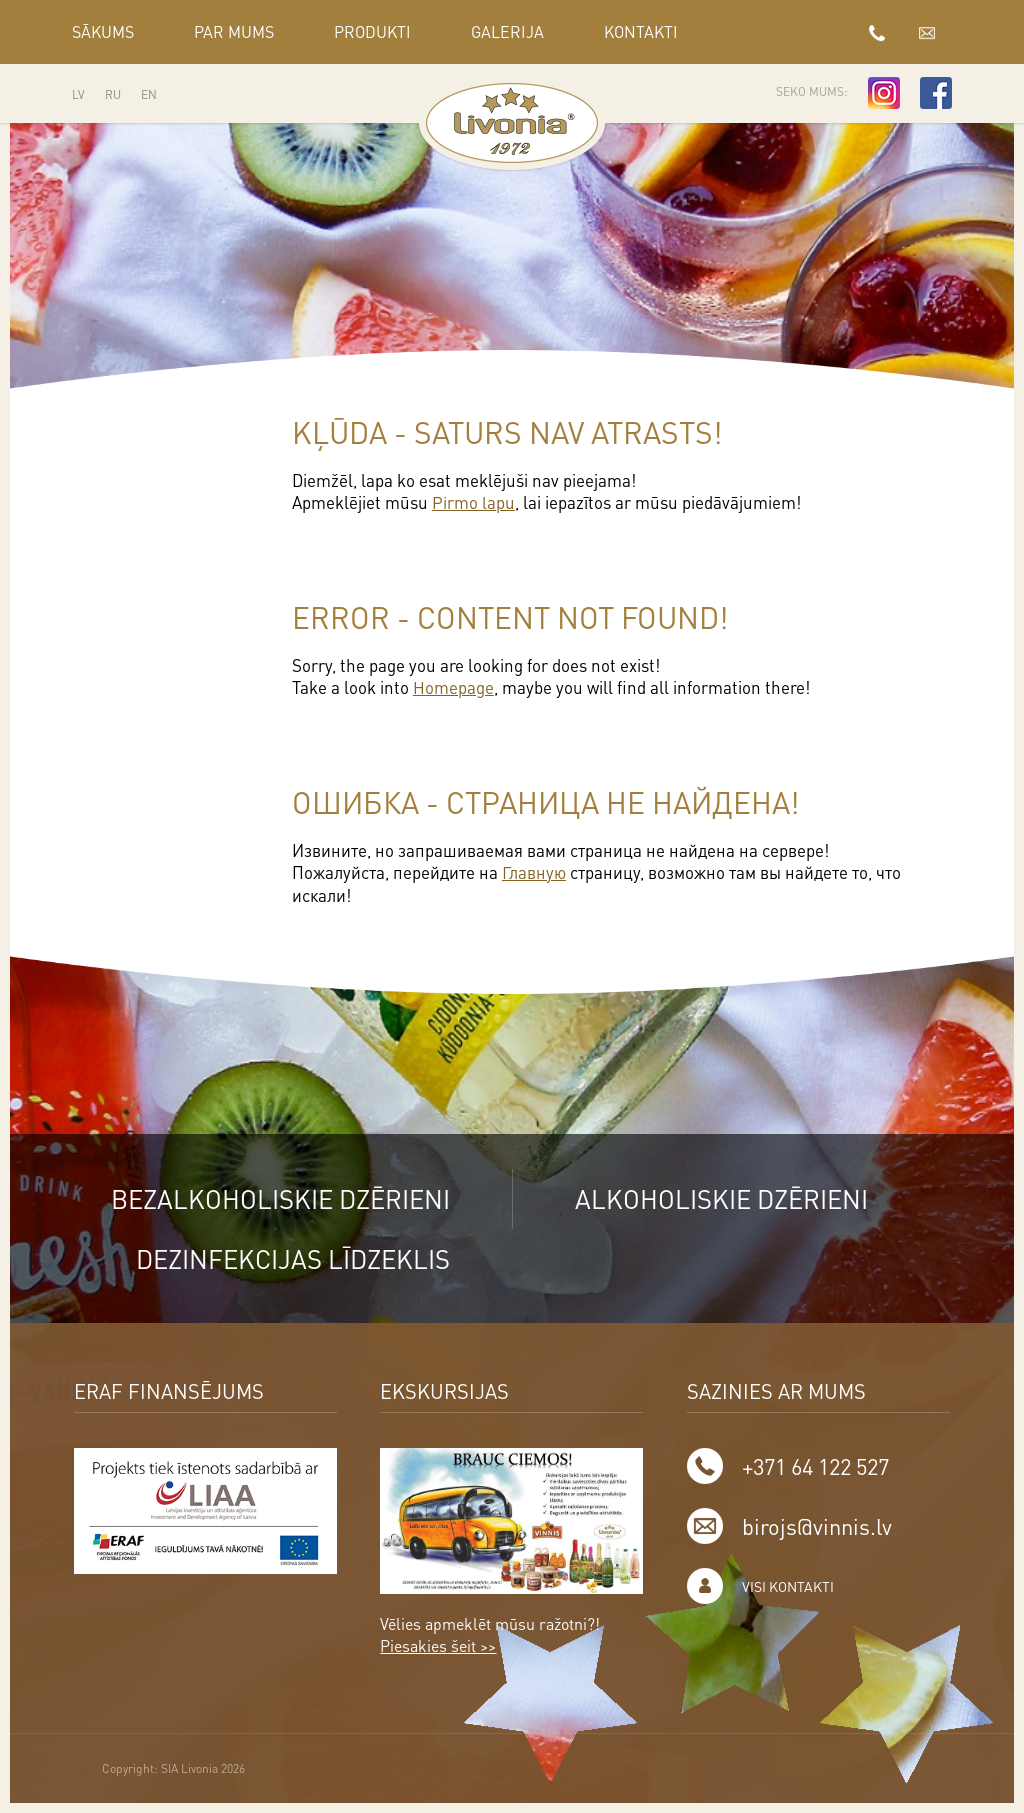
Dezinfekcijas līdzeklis (290, 1256)
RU (113, 94)
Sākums (103, 31)
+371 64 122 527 (877, 32)
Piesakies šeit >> (438, 1644)
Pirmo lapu (473, 502)
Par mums (234, 31)
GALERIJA (507, 31)
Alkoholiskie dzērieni (723, 1196)
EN (149, 94)
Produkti (372, 31)
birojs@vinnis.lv (927, 32)
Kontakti (641, 31)
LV (78, 94)
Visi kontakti (788, 1585)
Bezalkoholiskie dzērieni (278, 1196)
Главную (534, 870)
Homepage (453, 686)
